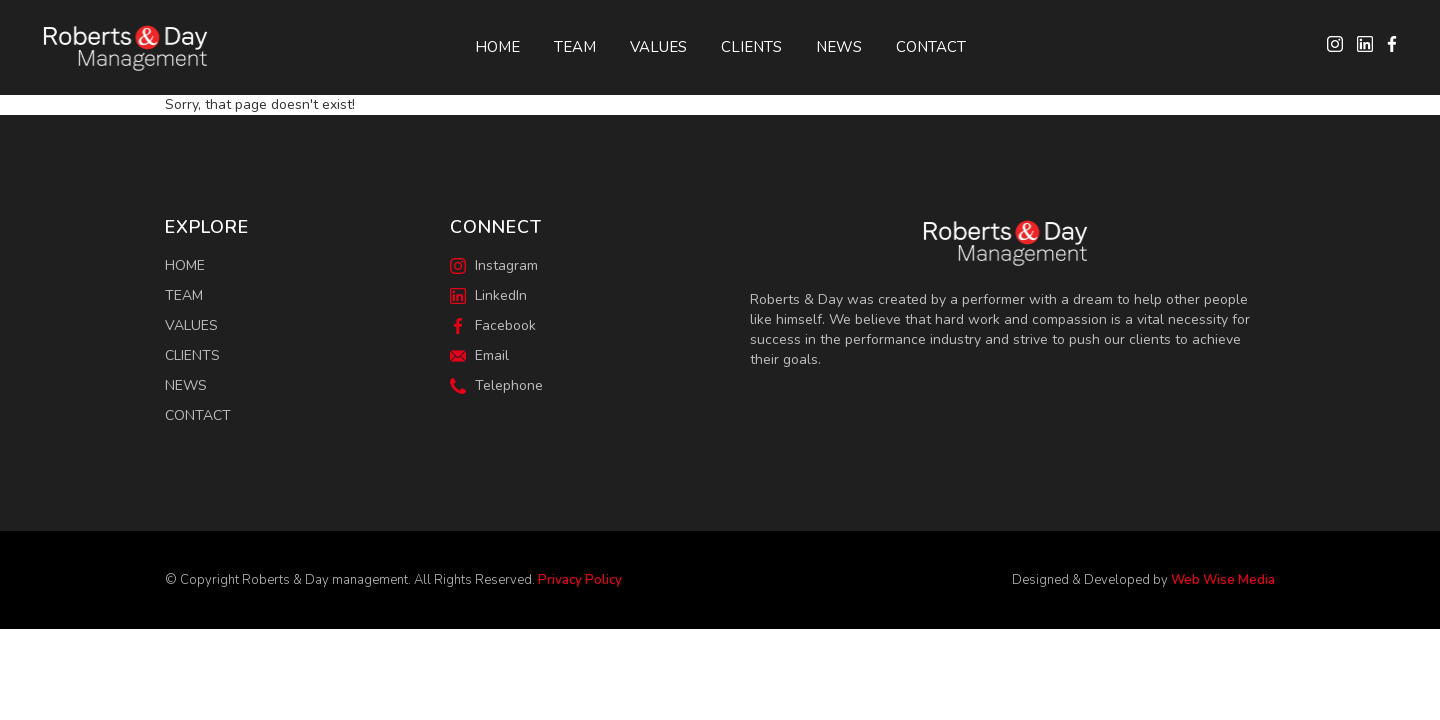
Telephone (496, 385)
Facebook (493, 325)
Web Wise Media (1223, 580)
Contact (931, 47)
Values (658, 47)
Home (497, 47)
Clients (751, 47)
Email (479, 355)
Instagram (494, 265)
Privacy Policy (580, 580)
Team (575, 47)
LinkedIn (488, 295)
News (839, 47)
